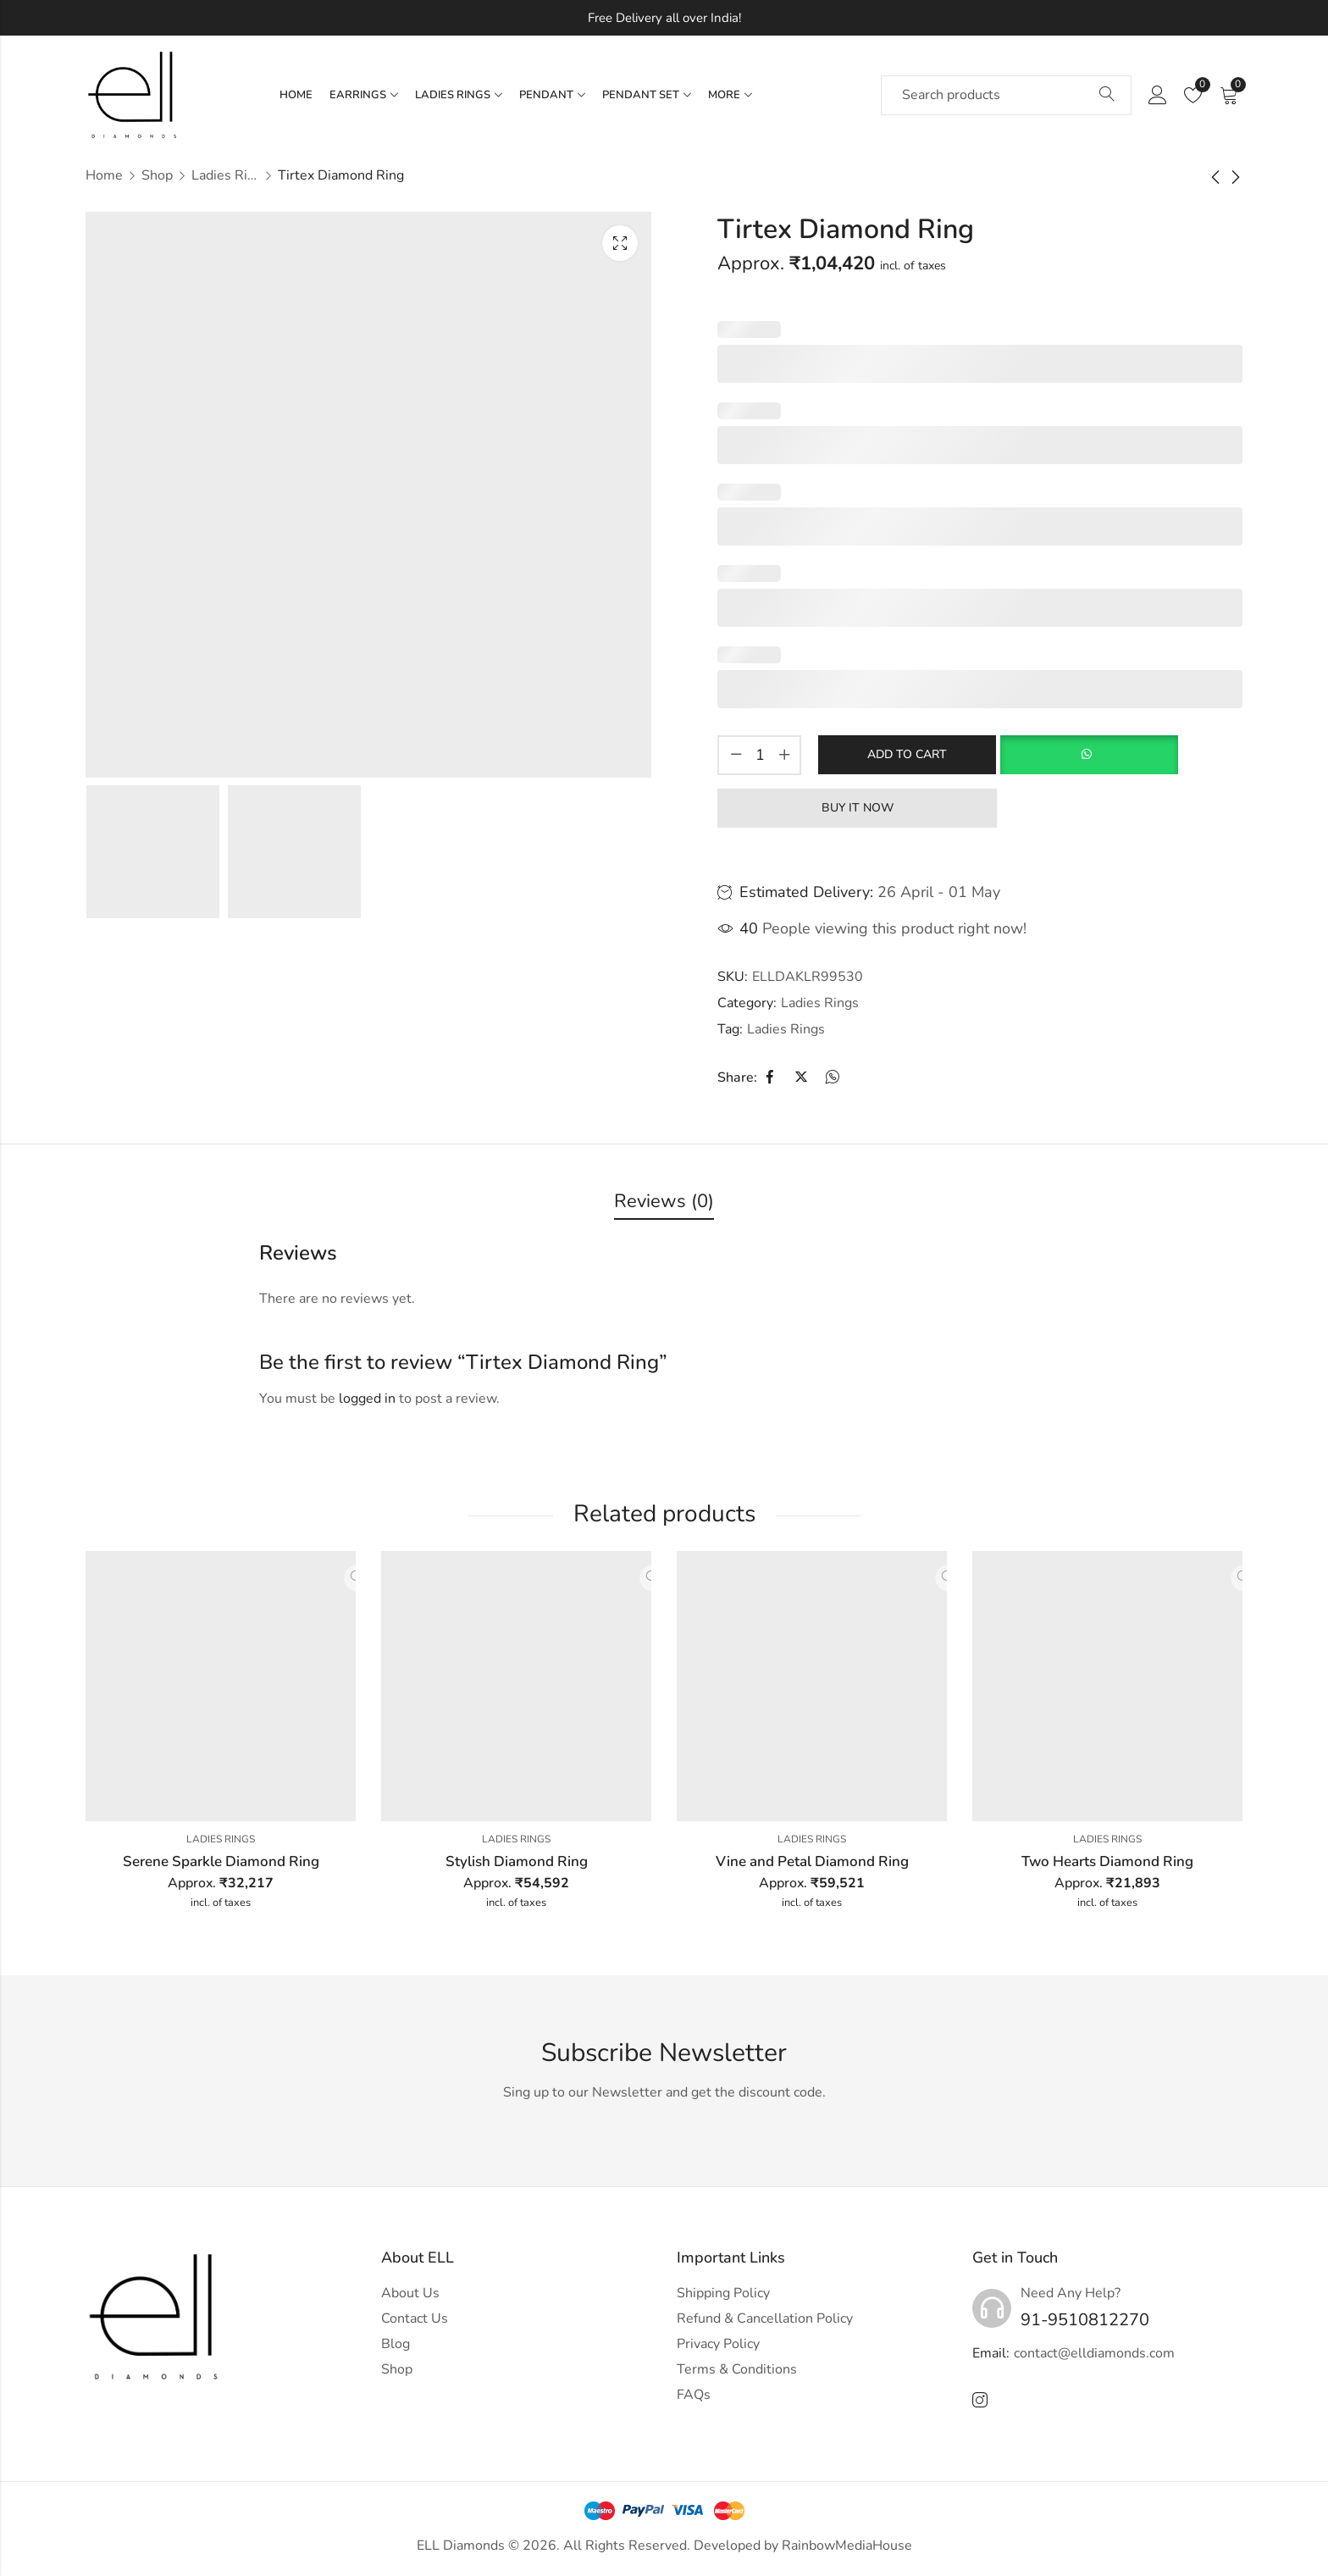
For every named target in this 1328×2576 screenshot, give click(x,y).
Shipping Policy (723, 2293)
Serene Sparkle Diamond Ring (221, 1861)
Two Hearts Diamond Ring (1107, 1861)
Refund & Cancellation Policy (765, 2318)
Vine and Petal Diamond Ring (812, 1861)
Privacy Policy (718, 2344)
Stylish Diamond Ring (516, 1861)
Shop (157, 175)
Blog (395, 2344)
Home (104, 175)
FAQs (694, 2394)
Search (1107, 94)
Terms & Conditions (737, 2369)
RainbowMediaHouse (847, 2545)
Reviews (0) (664, 1201)
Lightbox (620, 243)
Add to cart (907, 753)
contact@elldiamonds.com (1094, 2353)
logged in (367, 1398)
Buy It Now (858, 807)
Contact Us (414, 2318)
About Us (410, 2293)
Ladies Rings (225, 175)
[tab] (664, 1202)
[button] (1088, 754)
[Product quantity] (759, 755)
